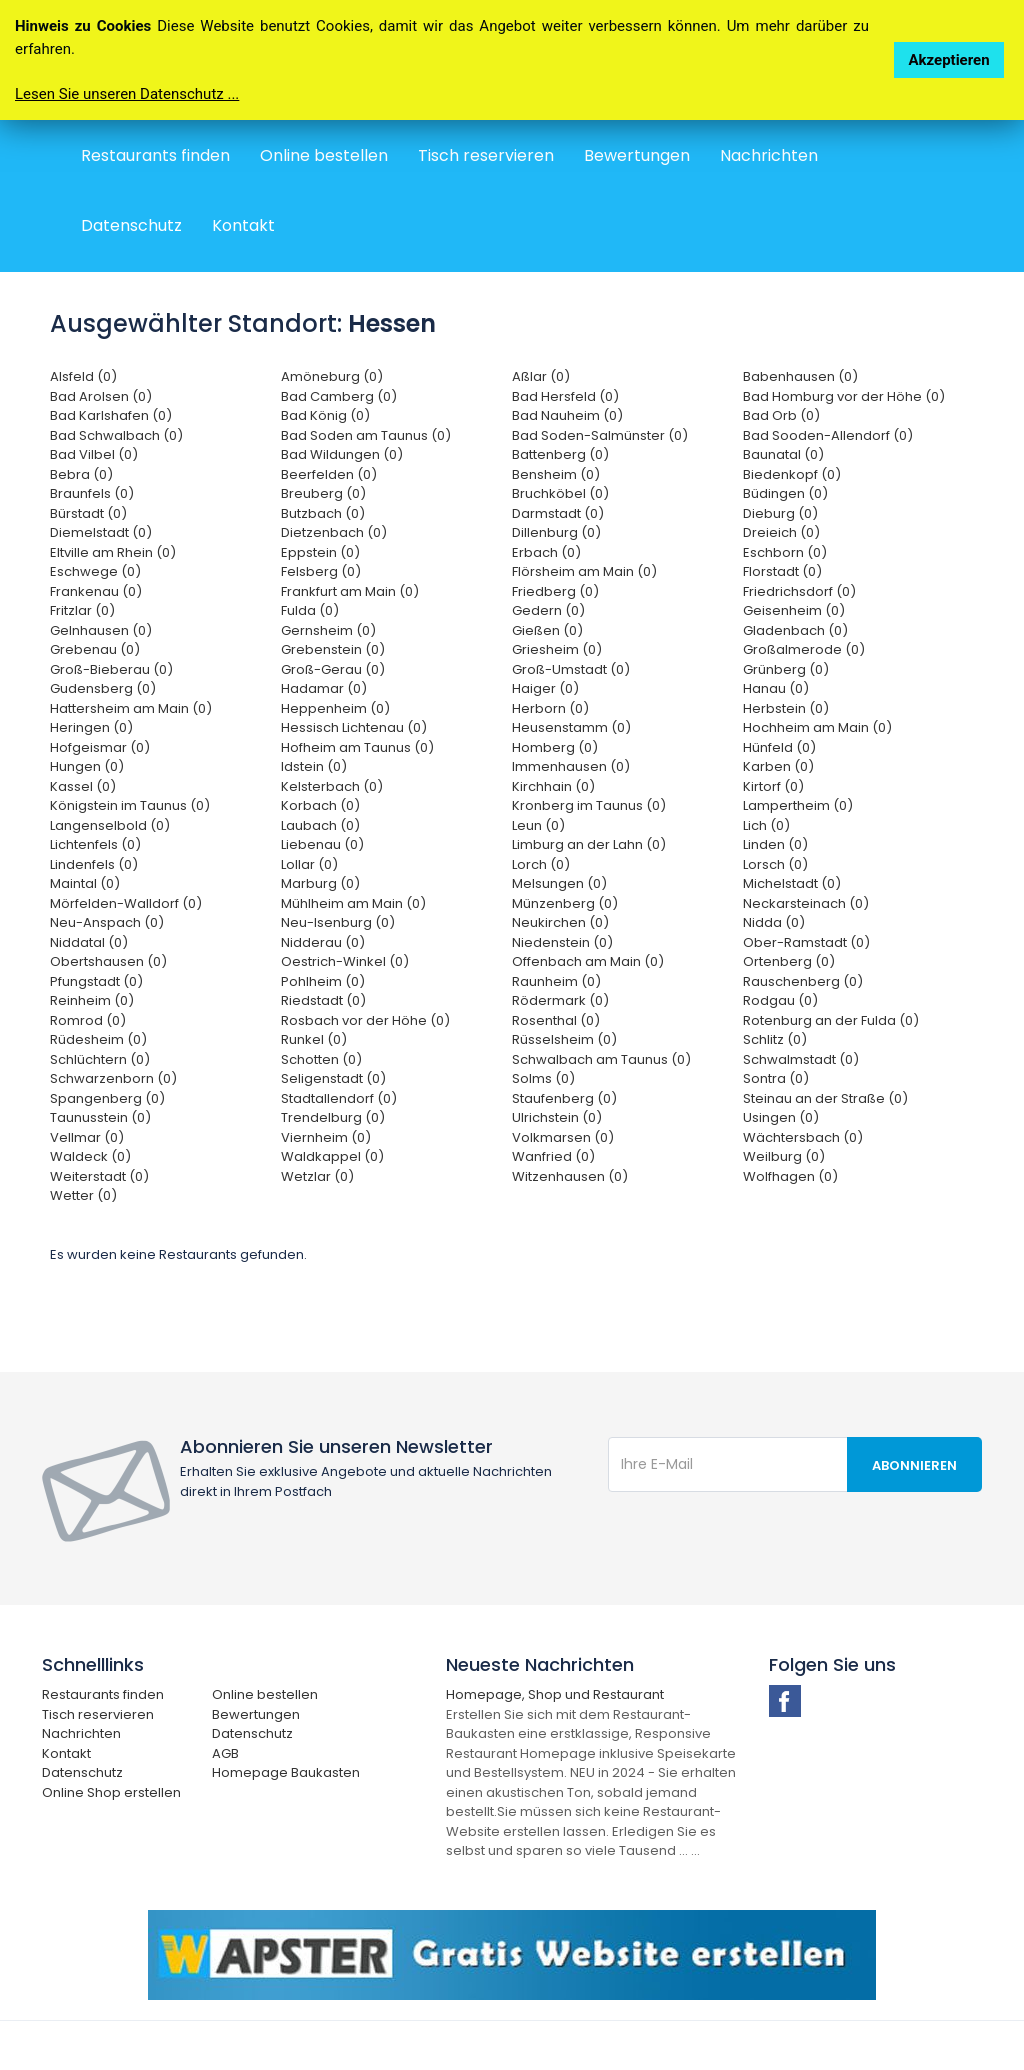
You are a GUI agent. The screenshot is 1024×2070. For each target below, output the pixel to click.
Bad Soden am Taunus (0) (366, 435)
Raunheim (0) (556, 981)
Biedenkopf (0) (792, 474)
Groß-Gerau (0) (333, 669)
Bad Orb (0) (781, 415)
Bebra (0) (81, 474)
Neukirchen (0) (560, 922)
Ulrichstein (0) (557, 1117)
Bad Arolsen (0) (101, 396)
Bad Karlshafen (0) (111, 415)
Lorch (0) (541, 864)
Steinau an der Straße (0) (825, 1098)
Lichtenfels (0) (95, 844)
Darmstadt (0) (558, 513)
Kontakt (243, 225)
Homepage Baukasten (286, 1772)
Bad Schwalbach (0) (116, 435)
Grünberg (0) (786, 669)
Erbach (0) (546, 552)
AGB (225, 1753)
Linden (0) (775, 844)
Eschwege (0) (95, 571)
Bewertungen (637, 155)
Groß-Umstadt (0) (571, 669)
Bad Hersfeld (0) (565, 396)
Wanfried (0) (553, 1156)
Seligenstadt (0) (333, 1078)
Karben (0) (778, 766)
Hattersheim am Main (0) (131, 708)
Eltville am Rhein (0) (113, 552)
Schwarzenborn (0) (113, 1078)
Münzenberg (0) (565, 903)
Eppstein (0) (320, 552)
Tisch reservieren (486, 155)
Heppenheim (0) (335, 708)
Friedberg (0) (555, 591)
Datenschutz (131, 225)
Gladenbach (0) (795, 630)
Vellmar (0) (87, 1137)
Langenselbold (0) (110, 825)
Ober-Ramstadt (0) (806, 942)
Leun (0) (538, 825)
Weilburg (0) (784, 1156)
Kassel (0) (83, 786)
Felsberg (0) (321, 571)
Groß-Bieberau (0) (111, 669)
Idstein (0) (314, 766)
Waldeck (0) (90, 1156)
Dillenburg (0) (556, 532)
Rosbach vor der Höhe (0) (365, 1020)
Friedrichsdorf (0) (799, 591)
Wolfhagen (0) (790, 1176)
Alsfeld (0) (83, 376)
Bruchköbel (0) (560, 493)
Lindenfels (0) (94, 864)
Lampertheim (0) (798, 805)
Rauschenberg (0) (803, 981)
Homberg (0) (555, 747)
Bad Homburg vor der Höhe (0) (844, 396)
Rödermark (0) (560, 1000)
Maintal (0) (85, 883)
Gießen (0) (547, 630)
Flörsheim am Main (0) (584, 571)
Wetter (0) (83, 1195)
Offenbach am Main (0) (588, 961)
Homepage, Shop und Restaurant (555, 1694)
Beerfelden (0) (329, 474)
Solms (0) (543, 1078)
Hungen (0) (87, 766)
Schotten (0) (321, 1059)
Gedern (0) (548, 610)
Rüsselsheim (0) (564, 1039)
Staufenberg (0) (564, 1098)
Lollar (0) (309, 864)
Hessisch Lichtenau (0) (354, 727)
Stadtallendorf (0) (339, 1098)
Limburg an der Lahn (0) (589, 844)
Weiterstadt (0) (99, 1176)
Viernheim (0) (326, 1137)
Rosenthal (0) (556, 1020)
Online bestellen (324, 155)
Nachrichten (769, 155)
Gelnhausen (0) (101, 630)
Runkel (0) (314, 1039)
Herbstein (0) (786, 708)
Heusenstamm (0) (571, 727)
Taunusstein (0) (100, 1117)
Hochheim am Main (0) (817, 727)
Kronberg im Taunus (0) (589, 805)
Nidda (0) (774, 922)
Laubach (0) (320, 825)
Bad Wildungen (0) (342, 454)
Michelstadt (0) (792, 883)
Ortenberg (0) (789, 961)
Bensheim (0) (556, 474)
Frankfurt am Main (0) (350, 591)
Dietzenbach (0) (334, 532)
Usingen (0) (781, 1117)
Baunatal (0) (783, 454)
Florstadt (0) (782, 571)
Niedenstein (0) (562, 942)
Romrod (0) (88, 1020)
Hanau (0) (776, 688)
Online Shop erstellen (111, 1792)
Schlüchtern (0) (100, 1059)
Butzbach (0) (323, 513)
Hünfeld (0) (779, 747)
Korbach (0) (320, 805)
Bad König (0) (325, 415)
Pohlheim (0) (323, 981)
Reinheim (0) (92, 1000)
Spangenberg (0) (107, 1098)
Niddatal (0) (89, 942)
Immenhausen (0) (571, 766)
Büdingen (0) (785, 493)
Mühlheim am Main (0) (353, 903)
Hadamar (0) (324, 688)
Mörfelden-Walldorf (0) (126, 903)
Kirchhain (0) (553, 786)
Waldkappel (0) (332, 1156)
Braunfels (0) (92, 493)
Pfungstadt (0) (96, 981)
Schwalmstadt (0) (801, 1059)
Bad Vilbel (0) (94, 454)
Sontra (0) (776, 1078)
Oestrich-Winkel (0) (345, 961)
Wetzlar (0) (317, 1176)
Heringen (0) (91, 727)
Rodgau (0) (780, 1000)
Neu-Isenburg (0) (338, 922)
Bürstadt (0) (88, 513)
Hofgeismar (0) (100, 747)
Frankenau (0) (96, 591)
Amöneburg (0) (332, 376)
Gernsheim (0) (328, 630)
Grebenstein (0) (333, 649)
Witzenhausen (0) (570, 1176)
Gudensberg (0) (103, 688)
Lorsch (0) (775, 864)
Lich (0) (766, 825)
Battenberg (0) (560, 454)
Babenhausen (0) (800, 376)
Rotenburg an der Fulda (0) (831, 1020)
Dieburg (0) (780, 513)
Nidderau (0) (323, 942)
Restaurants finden (155, 155)
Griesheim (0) (557, 649)
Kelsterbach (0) (332, 786)
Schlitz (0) (775, 1039)
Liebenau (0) (322, 844)
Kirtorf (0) (773, 786)
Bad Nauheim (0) (567, 415)
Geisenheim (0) (794, 610)
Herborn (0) (550, 708)
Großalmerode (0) (804, 649)
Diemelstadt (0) (101, 532)
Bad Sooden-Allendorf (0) (828, 435)
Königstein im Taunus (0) (130, 805)
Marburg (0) (320, 883)
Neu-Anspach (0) (107, 922)
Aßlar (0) (541, 376)
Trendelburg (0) (333, 1117)
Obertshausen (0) (108, 961)
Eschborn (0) (785, 552)
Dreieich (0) (781, 532)
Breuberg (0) (323, 493)
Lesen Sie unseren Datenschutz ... (127, 94)
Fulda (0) (310, 610)
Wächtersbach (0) (803, 1137)
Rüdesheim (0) (98, 1039)
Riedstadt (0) (323, 1000)
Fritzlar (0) (82, 610)
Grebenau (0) (95, 649)
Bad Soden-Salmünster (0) (600, 435)
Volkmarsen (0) (563, 1137)
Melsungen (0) (559, 883)
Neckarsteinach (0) (806, 903)
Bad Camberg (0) (339, 396)
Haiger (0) (545, 688)
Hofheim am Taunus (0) (357, 747)
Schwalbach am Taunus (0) (601, 1059)
